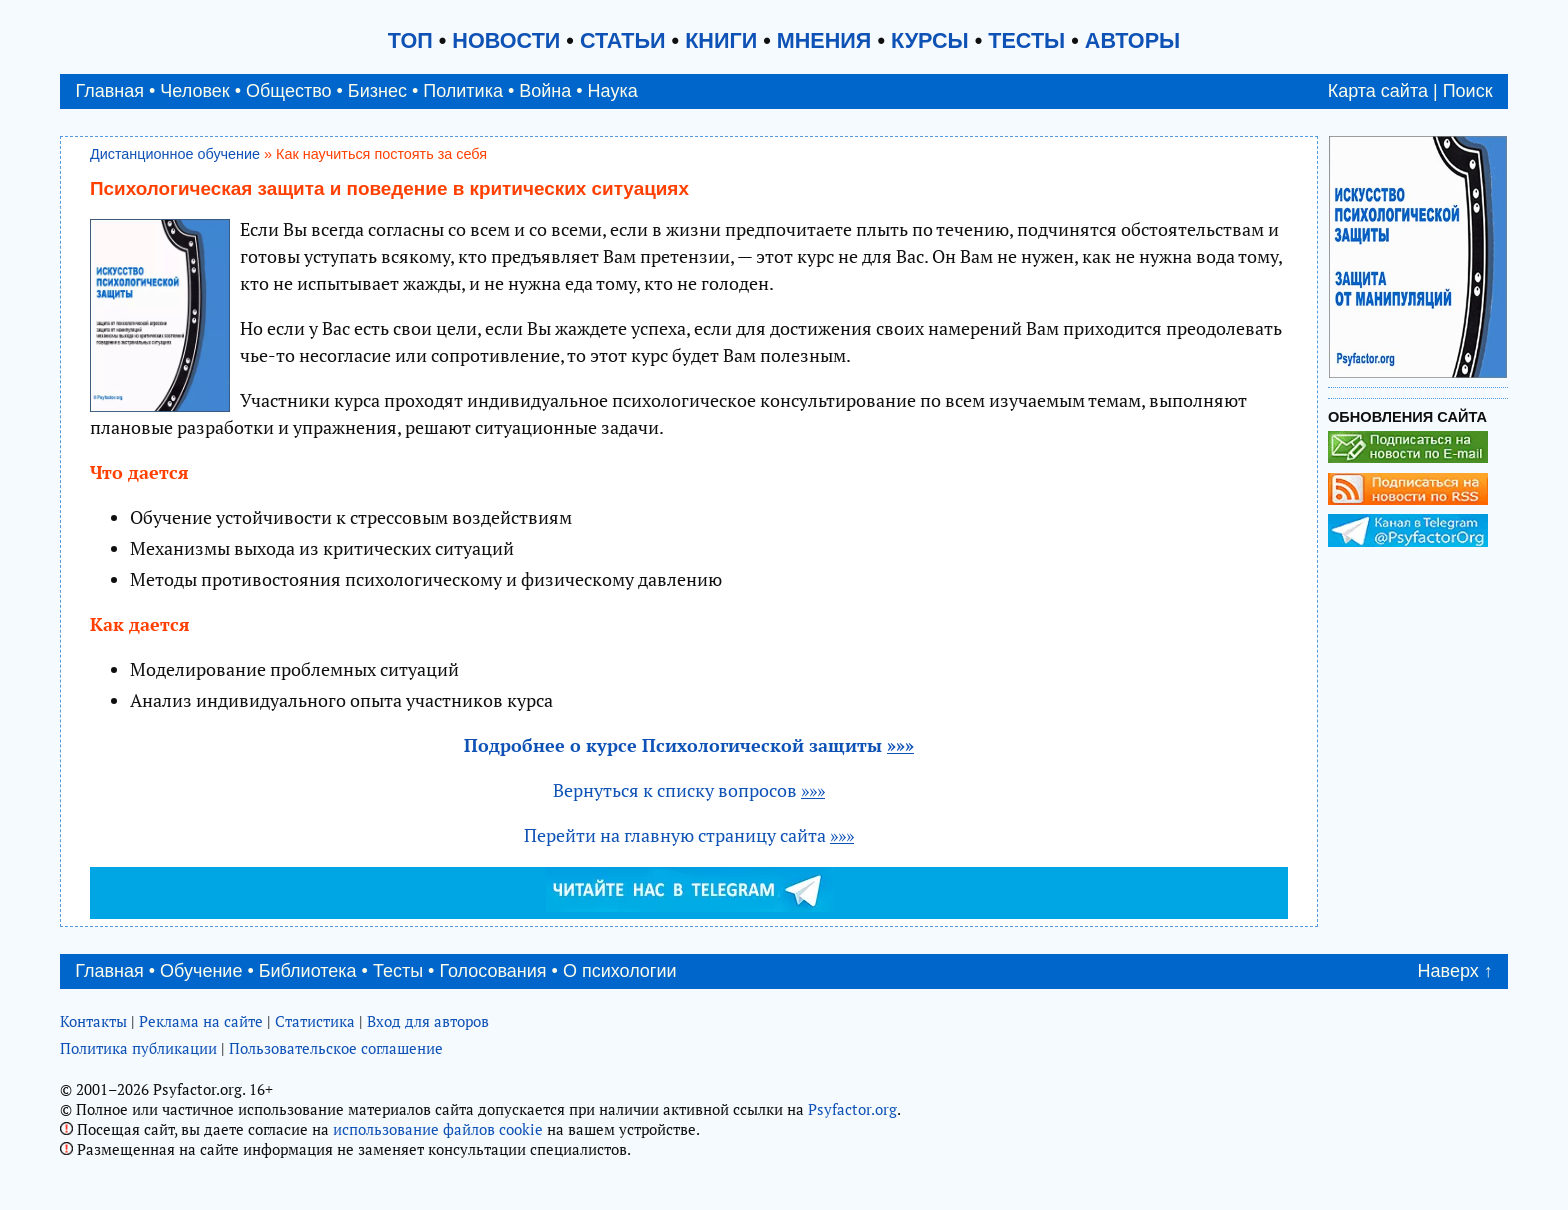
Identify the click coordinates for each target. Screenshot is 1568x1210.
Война (545, 91)
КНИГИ (721, 40)
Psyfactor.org (852, 1109)
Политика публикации (138, 1048)
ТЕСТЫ (1026, 40)
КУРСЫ (930, 40)
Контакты (93, 1021)
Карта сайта (1378, 91)
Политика (463, 91)
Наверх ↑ (1455, 971)
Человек (194, 91)
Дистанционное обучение (175, 154)
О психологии (620, 971)
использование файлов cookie (438, 1129)
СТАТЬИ (623, 40)
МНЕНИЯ (824, 40)
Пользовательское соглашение (336, 1048)
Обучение (201, 971)
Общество (289, 91)
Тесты (398, 971)
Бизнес (377, 91)
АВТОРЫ (1132, 40)
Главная (109, 91)
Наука (613, 91)
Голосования (492, 971)
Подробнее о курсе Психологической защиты (689, 745)
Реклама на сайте (201, 1021)
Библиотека (308, 971)
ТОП (410, 40)
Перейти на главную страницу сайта (689, 835)
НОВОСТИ (506, 40)
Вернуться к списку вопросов (689, 790)
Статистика (315, 1021)
